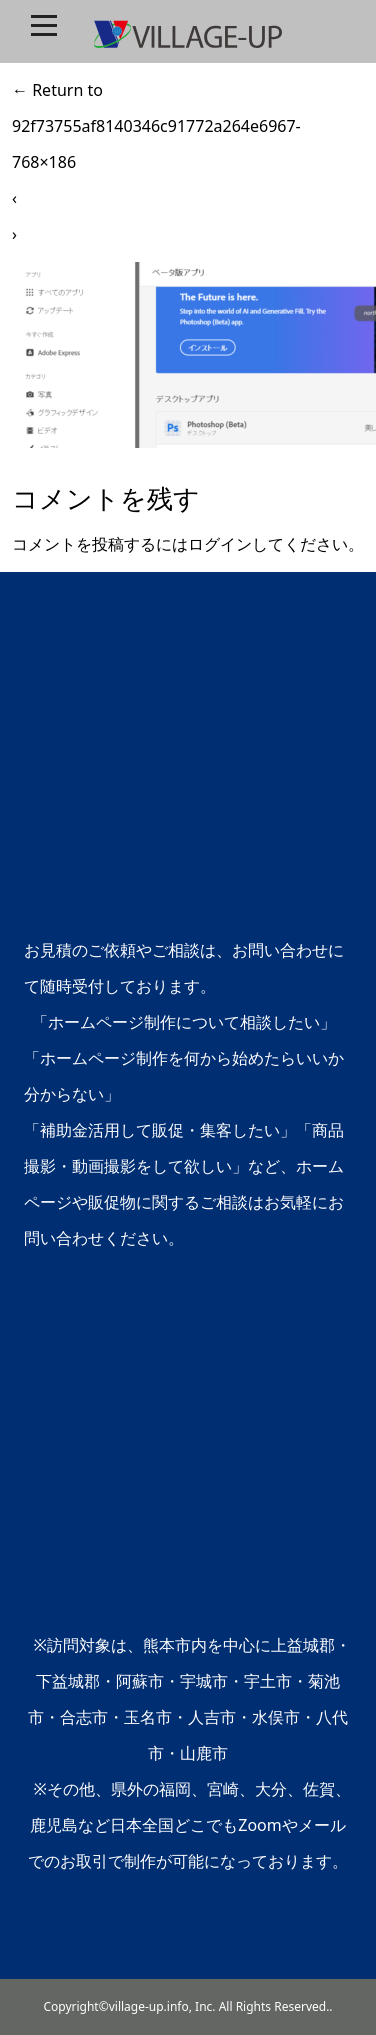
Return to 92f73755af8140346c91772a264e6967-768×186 (156, 126)
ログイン (220, 544)
